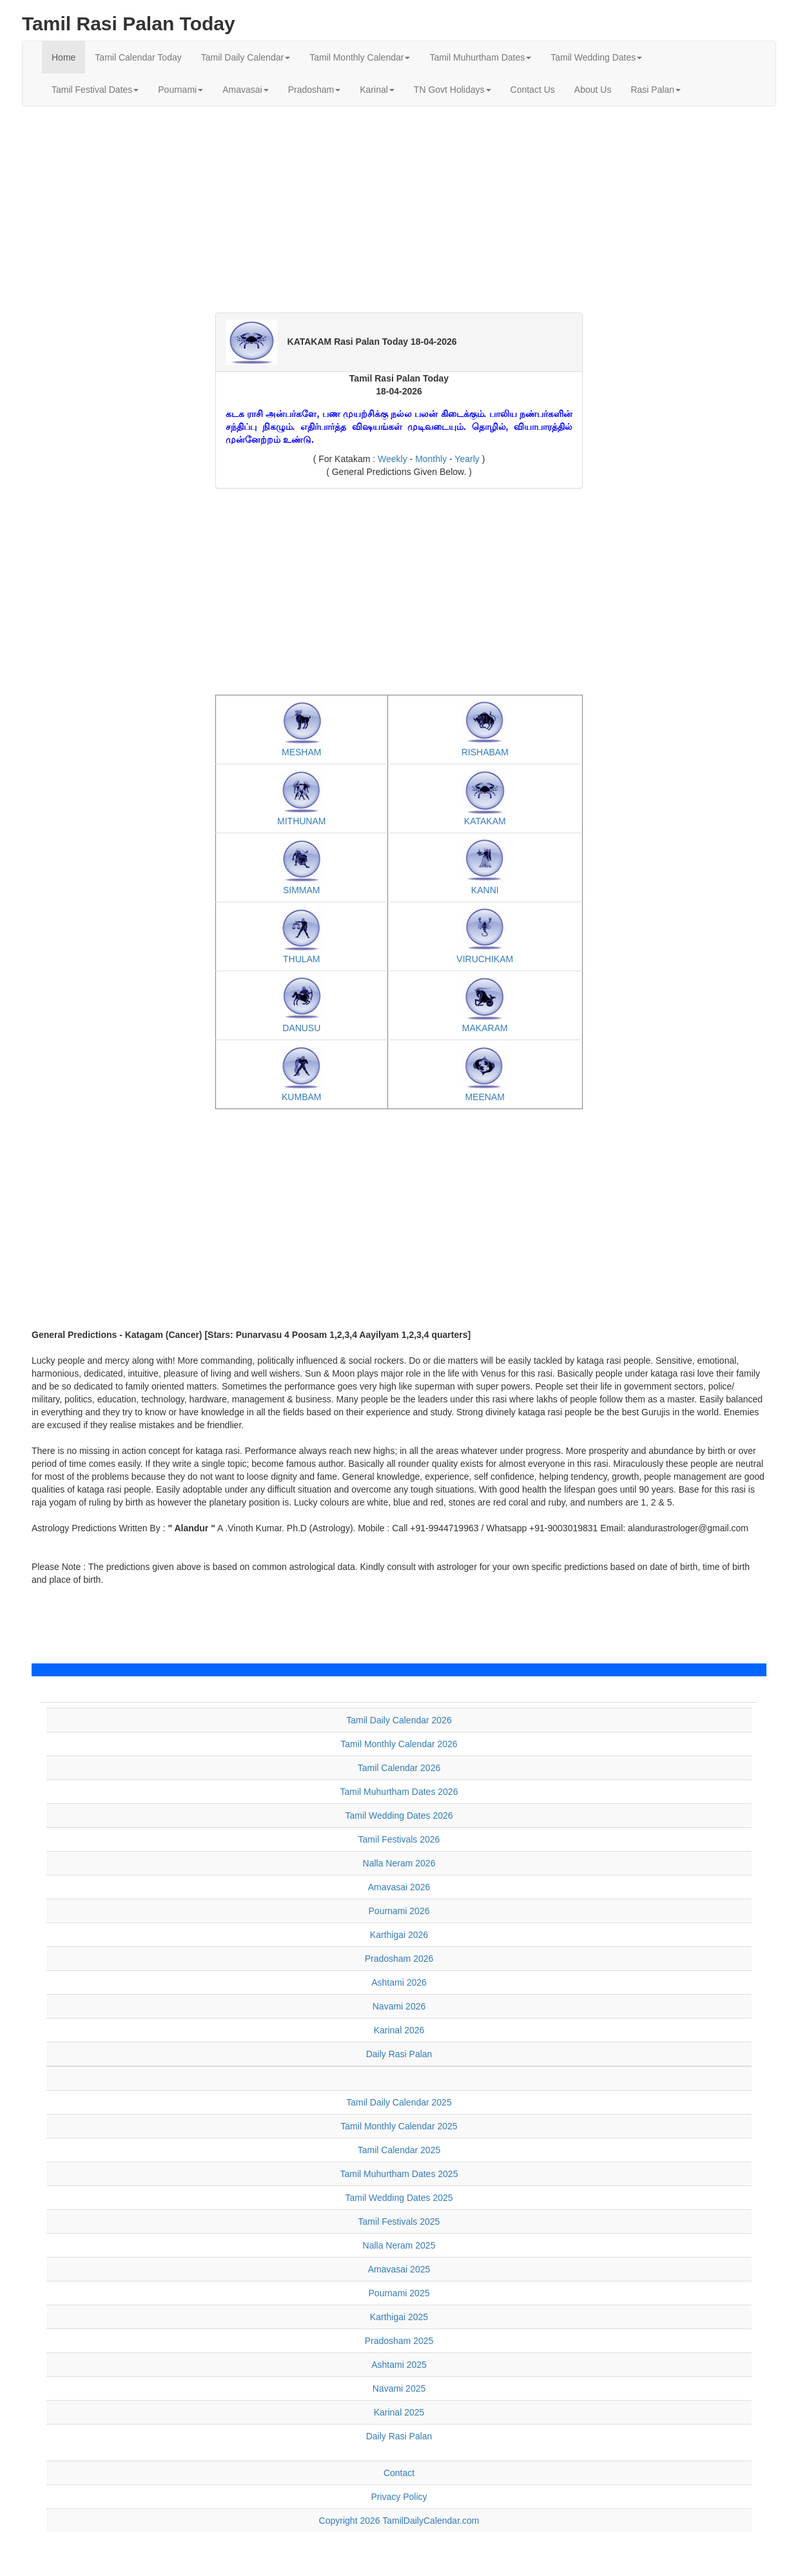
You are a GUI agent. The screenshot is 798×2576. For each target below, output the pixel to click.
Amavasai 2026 (399, 1887)
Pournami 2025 (399, 2293)
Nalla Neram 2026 (399, 1863)
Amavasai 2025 (399, 2269)
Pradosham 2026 (399, 1958)
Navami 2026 (399, 2006)
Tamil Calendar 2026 (399, 1768)
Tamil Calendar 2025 (399, 2150)
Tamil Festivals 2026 (399, 1839)
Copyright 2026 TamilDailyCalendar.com (399, 2520)
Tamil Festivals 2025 (399, 2221)
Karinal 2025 (399, 2412)
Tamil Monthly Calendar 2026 (398, 1744)
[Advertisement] (399, 209)
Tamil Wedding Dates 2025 (399, 2198)
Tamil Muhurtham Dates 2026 (399, 1792)
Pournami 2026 (399, 1911)
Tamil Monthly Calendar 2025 (398, 2126)
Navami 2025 (399, 2388)
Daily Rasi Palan (399, 2054)
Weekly (394, 459)
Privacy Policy (399, 2497)
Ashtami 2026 (399, 1982)
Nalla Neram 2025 (399, 2245)
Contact (399, 2473)
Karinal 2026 (399, 2030)
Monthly (431, 459)
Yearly (468, 459)
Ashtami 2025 (399, 2364)
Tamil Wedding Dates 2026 (399, 1815)
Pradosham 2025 (399, 2341)
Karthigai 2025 (399, 2317)
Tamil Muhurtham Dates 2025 (399, 2174)
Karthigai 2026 (399, 1935)
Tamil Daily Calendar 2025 (398, 2102)
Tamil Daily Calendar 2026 (398, 1720)
